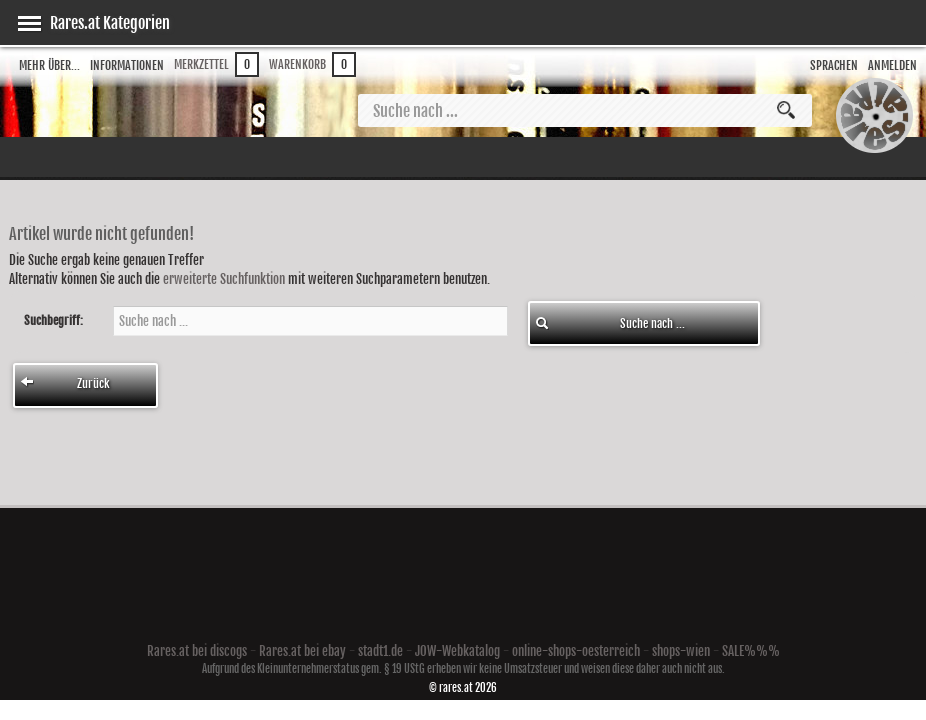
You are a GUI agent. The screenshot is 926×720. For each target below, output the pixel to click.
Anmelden (892, 65)
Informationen (127, 65)
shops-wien (681, 651)
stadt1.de (380, 651)
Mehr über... (49, 65)
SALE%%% (751, 651)
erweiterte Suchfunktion (224, 279)
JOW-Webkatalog (457, 651)
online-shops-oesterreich (576, 651)
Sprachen (834, 65)
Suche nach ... (610, 323)
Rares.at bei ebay (302, 651)
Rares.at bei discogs (197, 651)
